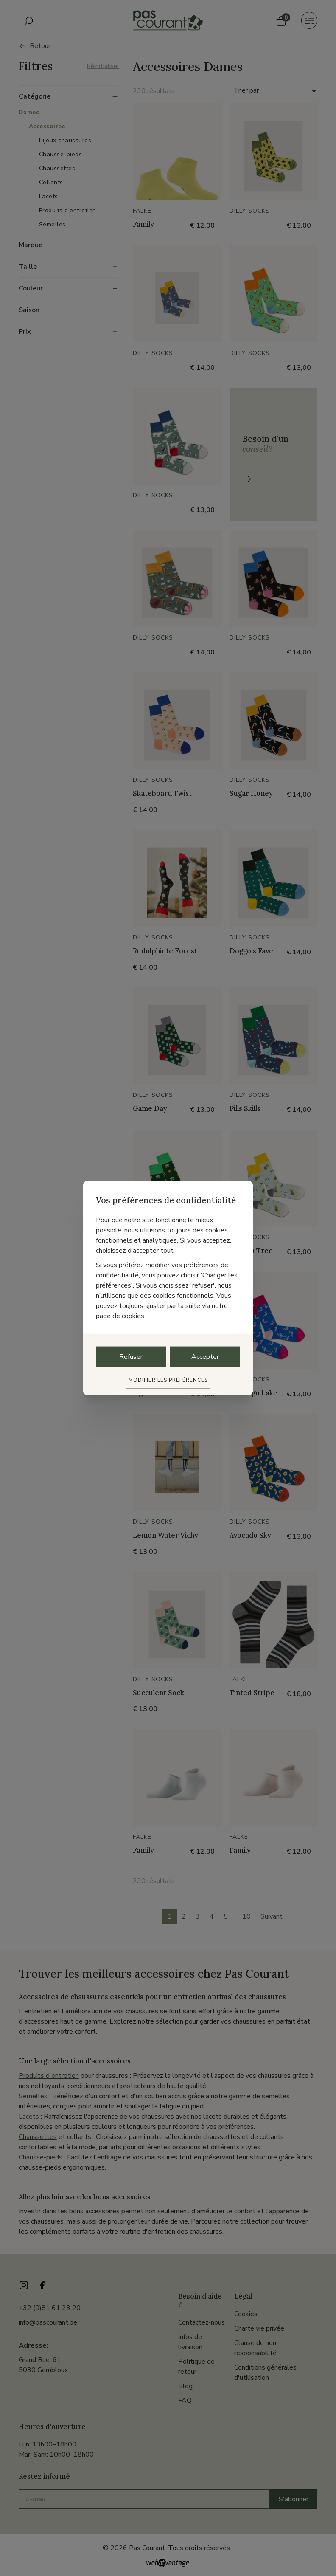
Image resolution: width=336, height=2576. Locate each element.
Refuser (131, 1356)
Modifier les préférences (168, 1379)
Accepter (205, 1356)
